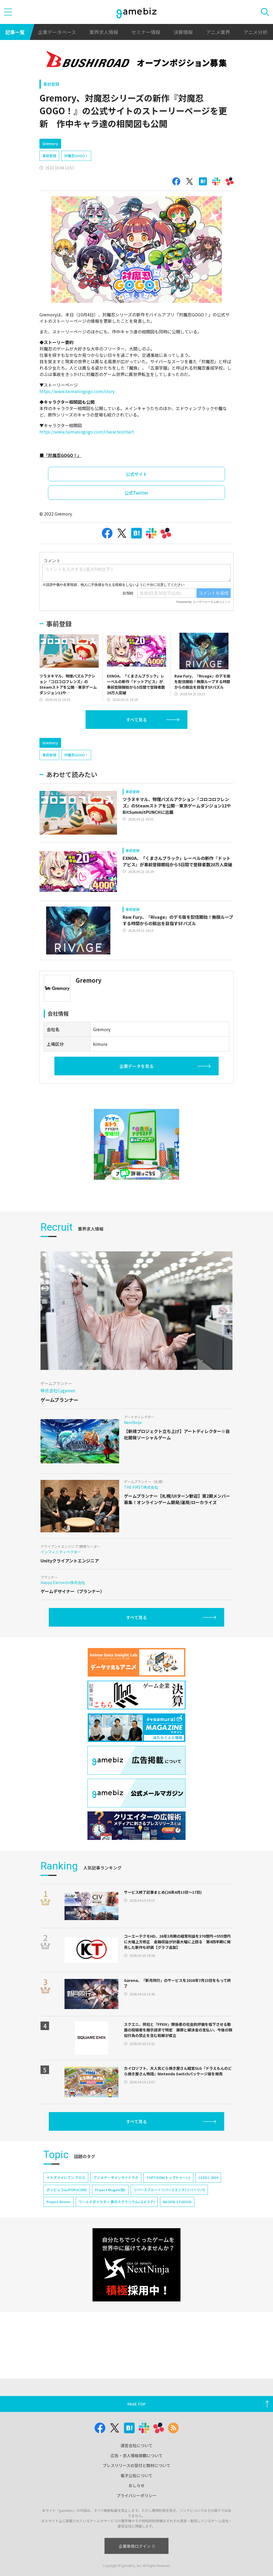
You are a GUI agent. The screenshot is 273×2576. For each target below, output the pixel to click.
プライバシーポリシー (136, 2495)
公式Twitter (136, 492)
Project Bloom (58, 2201)
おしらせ (136, 2485)
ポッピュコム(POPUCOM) (66, 2189)
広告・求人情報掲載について (137, 2455)
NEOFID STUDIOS (177, 2201)
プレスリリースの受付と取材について (136, 2465)
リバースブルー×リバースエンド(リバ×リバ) (169, 2189)
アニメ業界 (218, 31)
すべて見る (136, 719)
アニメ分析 (255, 31)
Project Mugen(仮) (110, 2189)
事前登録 (51, 84)
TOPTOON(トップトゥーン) (168, 2177)
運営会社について (136, 2445)
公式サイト (136, 474)
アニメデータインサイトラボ (115, 2177)
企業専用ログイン (137, 2546)
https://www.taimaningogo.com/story (77, 391)
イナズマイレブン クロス (65, 2177)
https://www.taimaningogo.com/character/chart (86, 431)
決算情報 (183, 31)
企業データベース (57, 31)
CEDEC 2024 (208, 2177)
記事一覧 (15, 31)
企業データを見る (136, 1066)
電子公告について (136, 2475)
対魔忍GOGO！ (76, 155)
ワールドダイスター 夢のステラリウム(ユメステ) (117, 2201)
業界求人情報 (103, 31)
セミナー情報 (145, 31)
